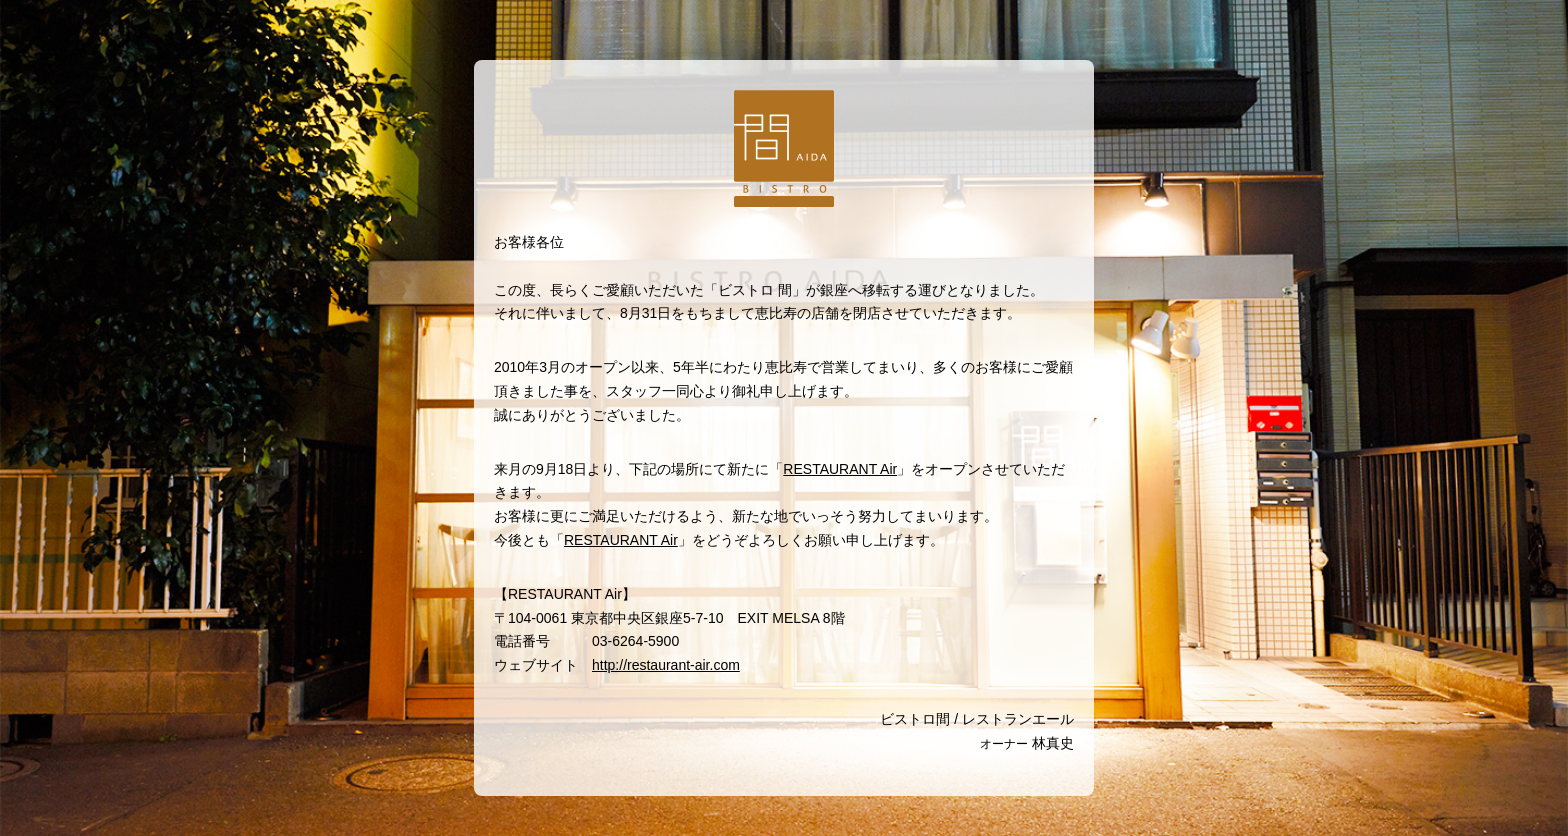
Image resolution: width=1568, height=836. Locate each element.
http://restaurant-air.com (666, 665)
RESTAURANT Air (840, 469)
